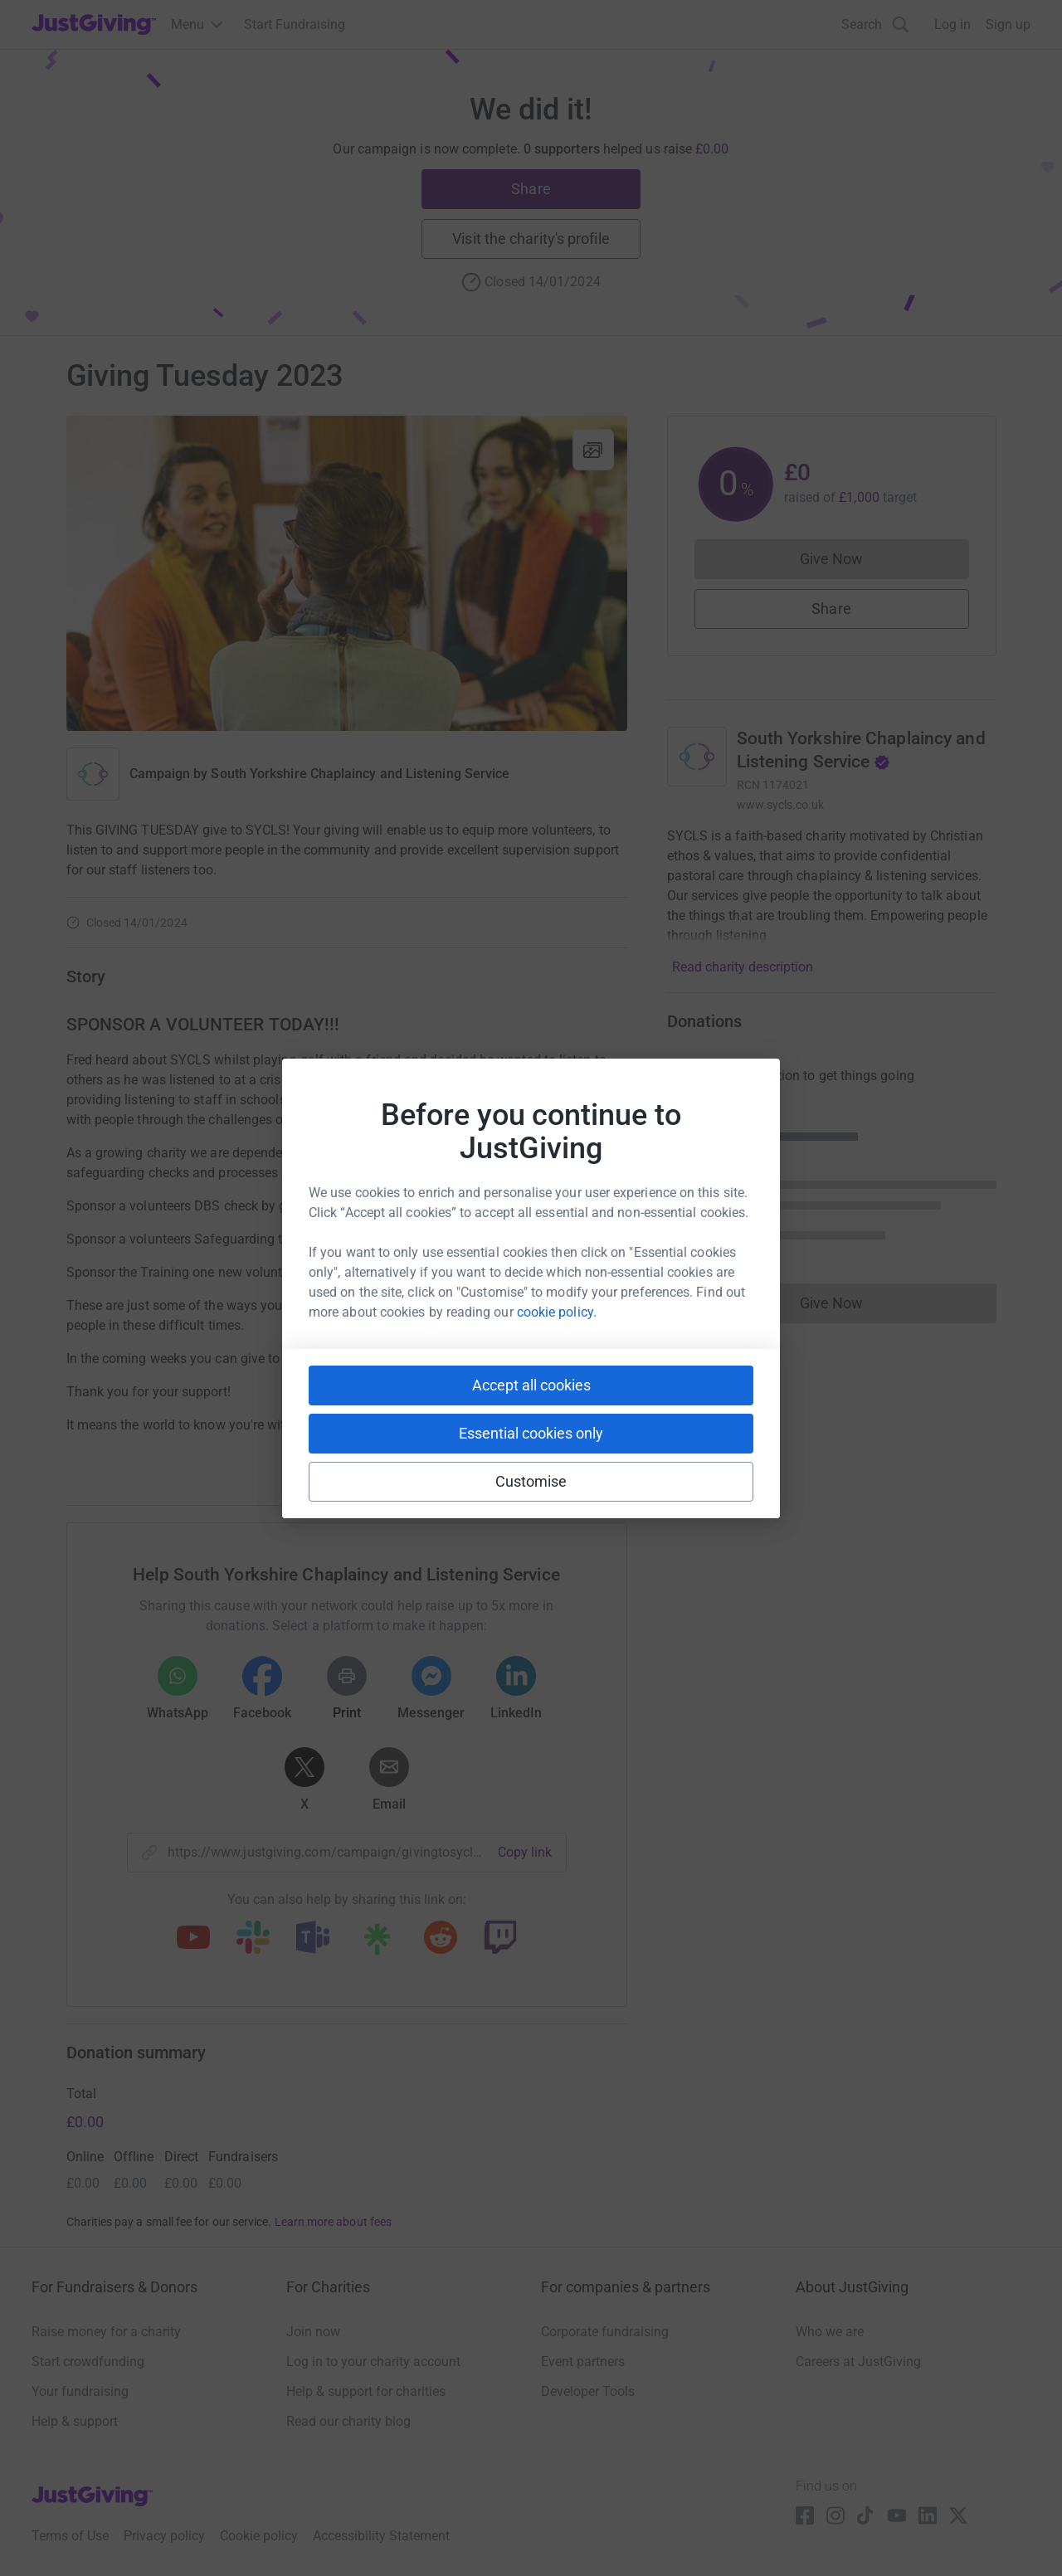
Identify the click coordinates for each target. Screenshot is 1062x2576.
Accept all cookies (531, 1385)
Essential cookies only (531, 1433)
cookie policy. (557, 1312)
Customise (531, 1481)
